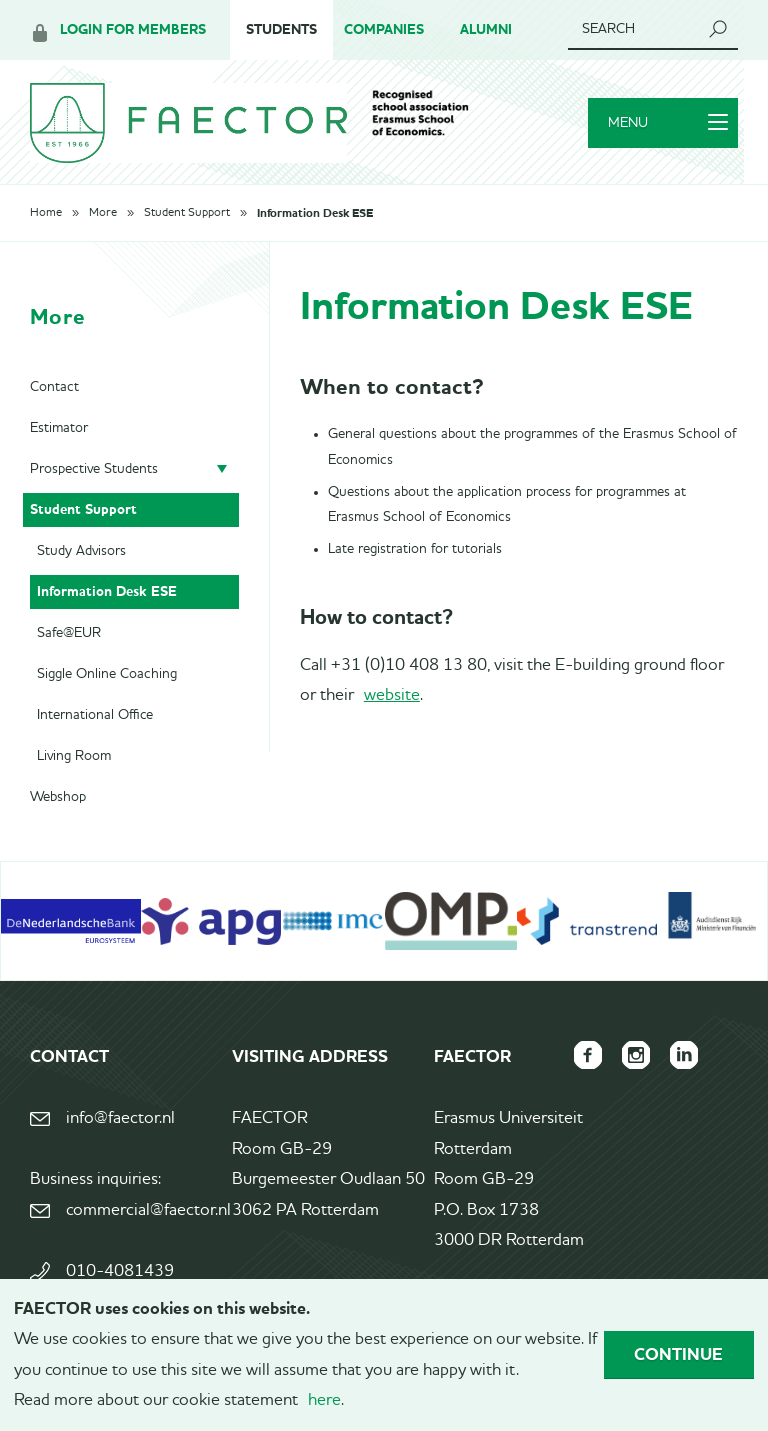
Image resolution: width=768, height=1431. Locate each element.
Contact (54, 387)
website (392, 695)
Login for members (133, 29)
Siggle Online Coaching (107, 674)
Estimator (59, 428)
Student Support (187, 213)
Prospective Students (94, 469)
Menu (668, 123)
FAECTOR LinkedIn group (684, 1055)
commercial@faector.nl (147, 1210)
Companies (384, 29)
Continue (678, 1354)
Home (46, 213)
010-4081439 (120, 1271)
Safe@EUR (69, 633)
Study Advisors (81, 551)
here (324, 1400)
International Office (95, 715)
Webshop (58, 797)
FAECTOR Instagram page (636, 1055)
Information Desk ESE (315, 213)
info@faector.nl (120, 1118)
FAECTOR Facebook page (588, 1055)
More (103, 213)
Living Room (74, 756)
